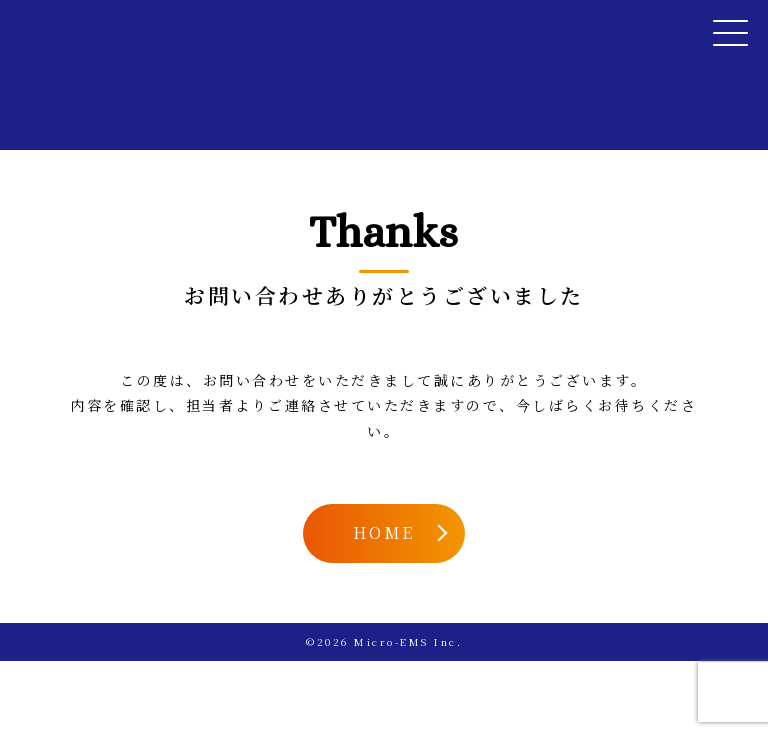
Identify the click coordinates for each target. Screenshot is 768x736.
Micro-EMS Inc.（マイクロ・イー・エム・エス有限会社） (121, 28)
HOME (384, 532)
